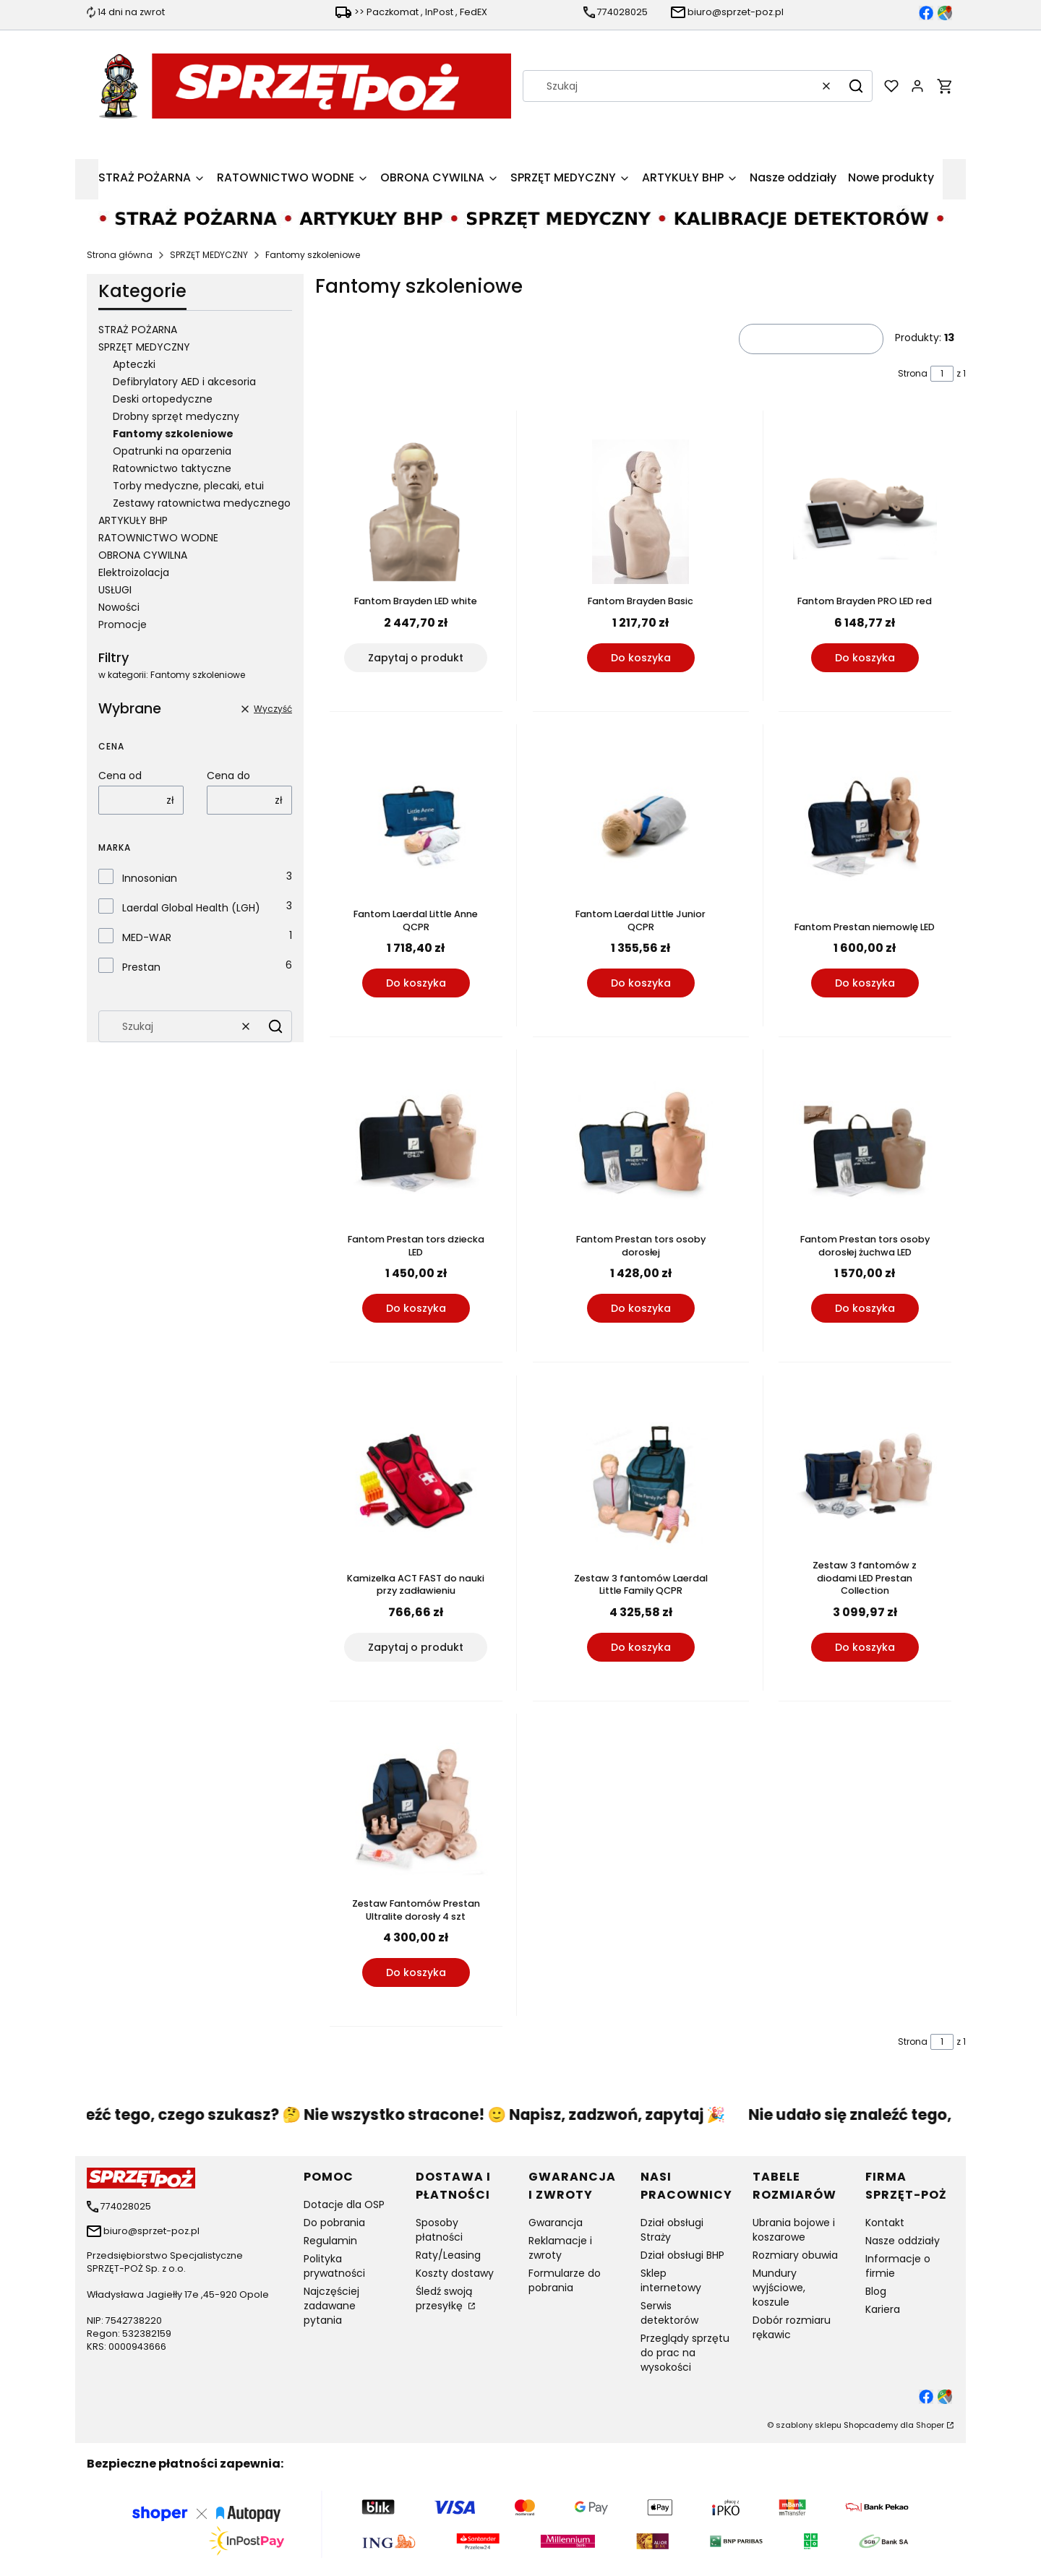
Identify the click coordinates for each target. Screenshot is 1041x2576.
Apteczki (134, 364)
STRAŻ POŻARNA (137, 329)
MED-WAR (146, 937)
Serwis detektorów (669, 2312)
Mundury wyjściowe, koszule (779, 2287)
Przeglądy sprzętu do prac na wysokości (685, 2352)
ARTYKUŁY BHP (133, 520)
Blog (875, 2291)
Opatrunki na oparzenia (172, 451)
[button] (856, 86)
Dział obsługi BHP (682, 2255)
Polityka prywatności (334, 2265)
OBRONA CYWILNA (142, 555)
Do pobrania (334, 2222)
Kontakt (884, 2222)
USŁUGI (115, 590)
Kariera (882, 2309)
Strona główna (120, 255)
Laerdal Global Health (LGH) (191, 908)
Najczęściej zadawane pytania (331, 2305)
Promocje (122, 624)
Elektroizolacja (133, 572)
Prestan (141, 967)
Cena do (228, 775)
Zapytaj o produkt (415, 658)
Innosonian (149, 878)
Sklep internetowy (671, 2280)
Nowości (119, 607)
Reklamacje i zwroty (560, 2247)
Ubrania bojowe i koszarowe (794, 2229)
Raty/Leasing (448, 2255)
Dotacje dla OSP (344, 2204)
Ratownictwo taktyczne (172, 468)
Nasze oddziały (902, 2240)
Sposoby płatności (439, 2229)
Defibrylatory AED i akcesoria (184, 381)
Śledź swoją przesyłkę (444, 2298)
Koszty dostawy (455, 2273)
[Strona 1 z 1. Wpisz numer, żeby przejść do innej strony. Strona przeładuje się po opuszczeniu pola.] (942, 374)
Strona (913, 373)
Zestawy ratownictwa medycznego (202, 503)
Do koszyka (640, 658)
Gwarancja (555, 2222)
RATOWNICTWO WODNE (158, 538)
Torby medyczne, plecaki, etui (188, 485)
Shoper (930, 2425)
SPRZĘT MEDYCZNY (209, 255)
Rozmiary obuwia (795, 2255)
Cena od (120, 775)
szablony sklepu (808, 2425)
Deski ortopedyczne (163, 399)
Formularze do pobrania (564, 2280)
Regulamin (330, 2240)
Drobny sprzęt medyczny (176, 416)
